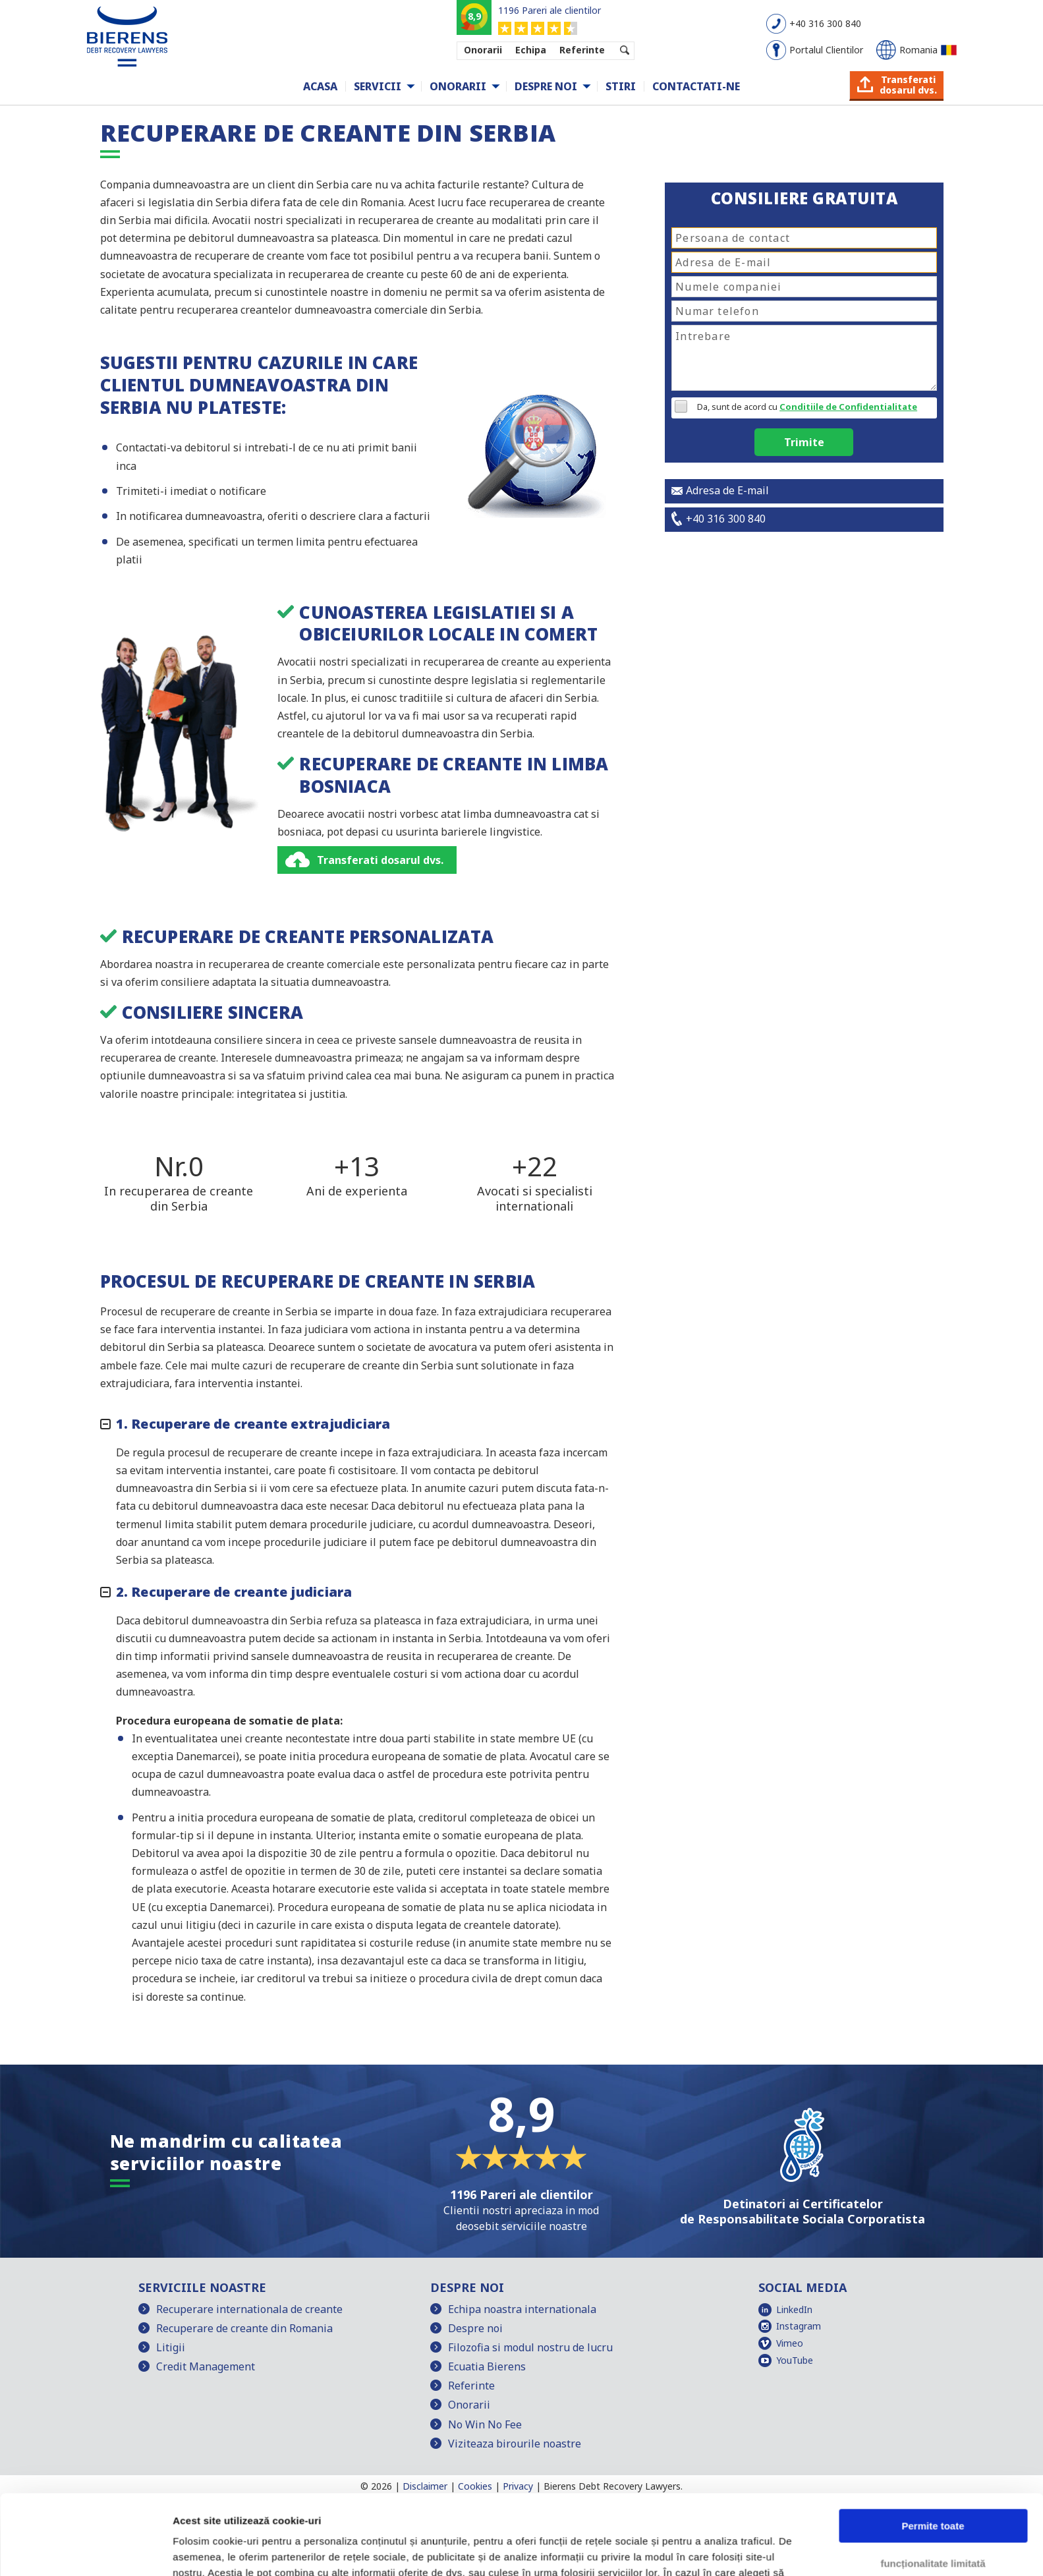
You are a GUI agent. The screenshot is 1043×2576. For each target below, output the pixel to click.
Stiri (621, 86)
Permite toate (932, 2451)
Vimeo (789, 2343)
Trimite (804, 442)
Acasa (320, 86)
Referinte (582, 49)
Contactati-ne (696, 86)
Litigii (170, 2347)
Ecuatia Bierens (487, 2366)
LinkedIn (794, 2309)
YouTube (794, 2360)
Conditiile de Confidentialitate (848, 407)
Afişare (190, 2550)
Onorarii (483, 49)
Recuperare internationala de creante (249, 2309)
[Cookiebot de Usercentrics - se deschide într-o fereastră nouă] (85, 2550)
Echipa (530, 49)
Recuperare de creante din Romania (244, 2328)
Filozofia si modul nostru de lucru (530, 2347)
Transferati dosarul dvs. (380, 860)
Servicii (377, 86)
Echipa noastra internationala (522, 2309)
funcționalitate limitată (932, 2488)
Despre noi (546, 86)
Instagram (798, 2326)
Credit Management (205, 2366)
